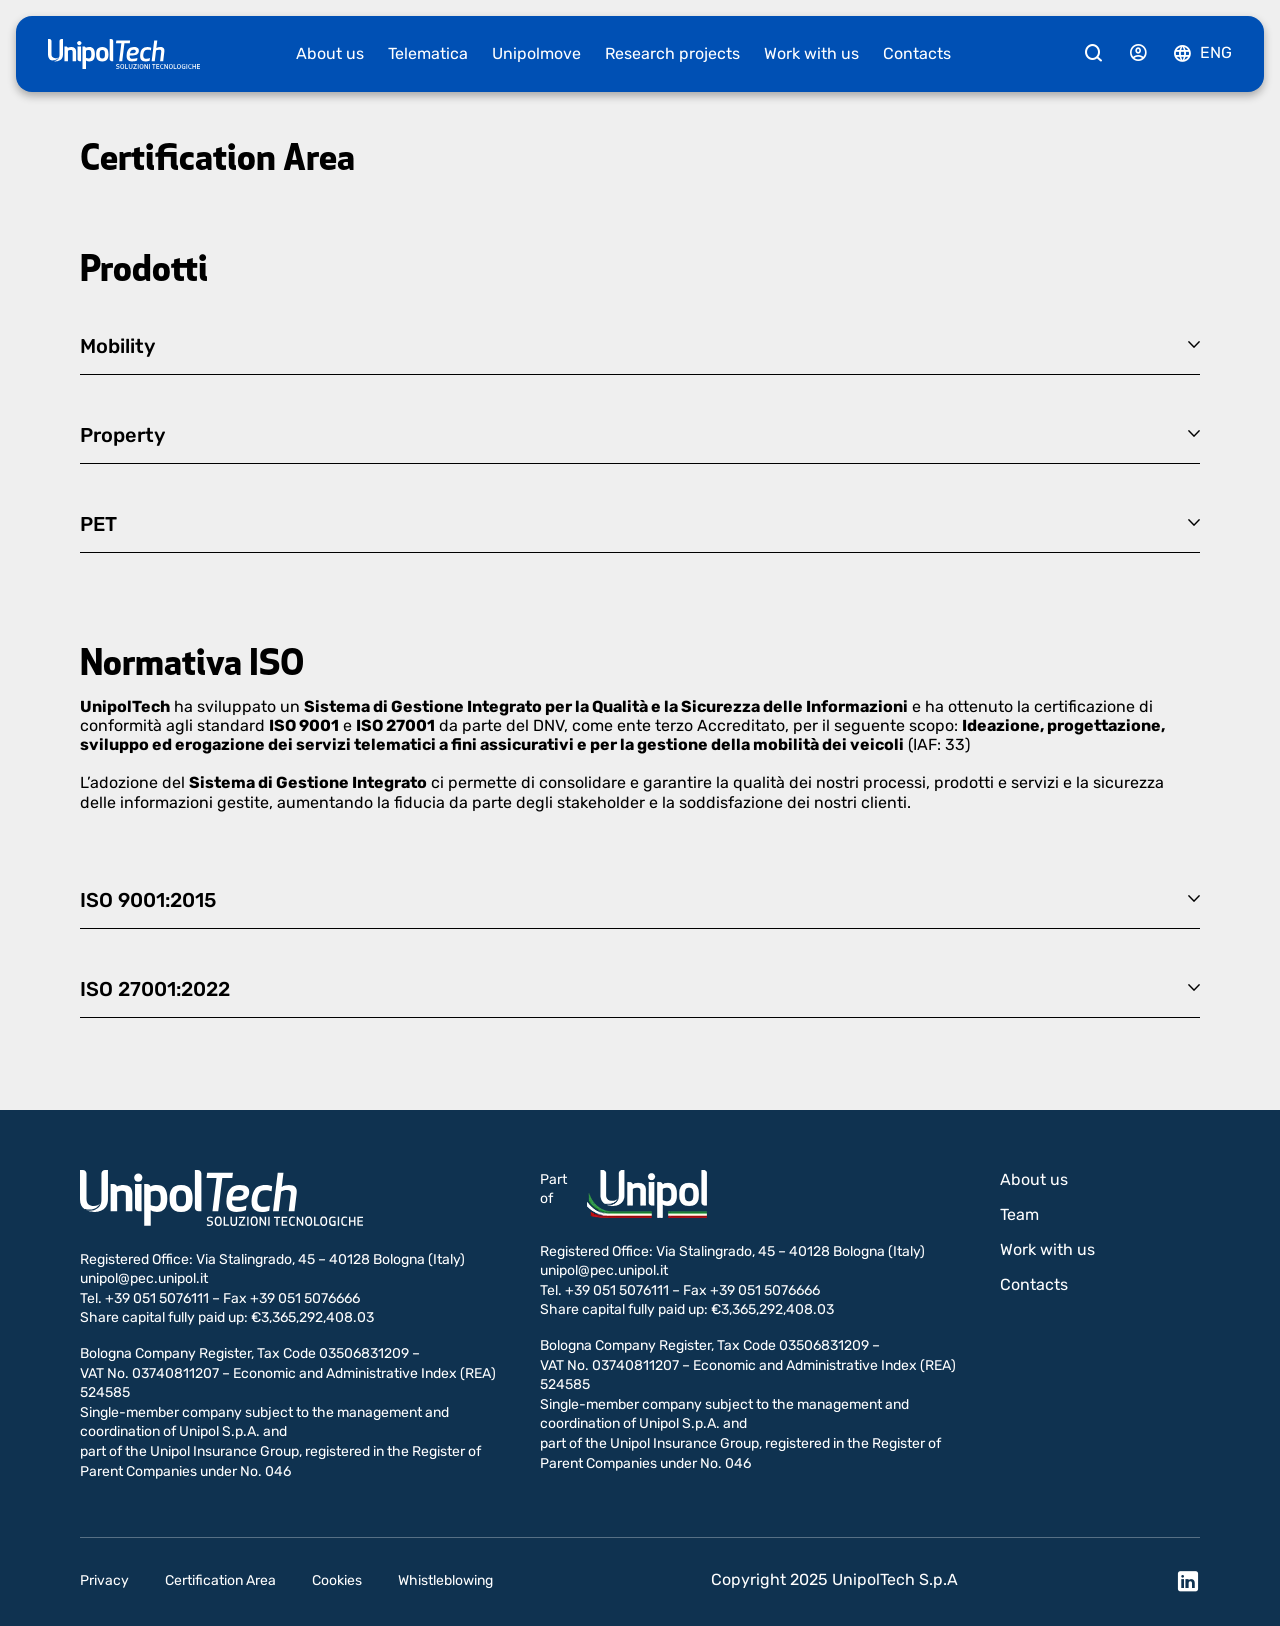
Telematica (428, 53)
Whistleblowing (445, 1580)
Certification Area (220, 1580)
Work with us (811, 53)
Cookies (337, 1580)
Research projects (672, 53)
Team (1019, 1214)
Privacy (104, 1580)
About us (330, 53)
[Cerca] (1094, 54)
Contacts (917, 53)
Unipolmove (536, 53)
